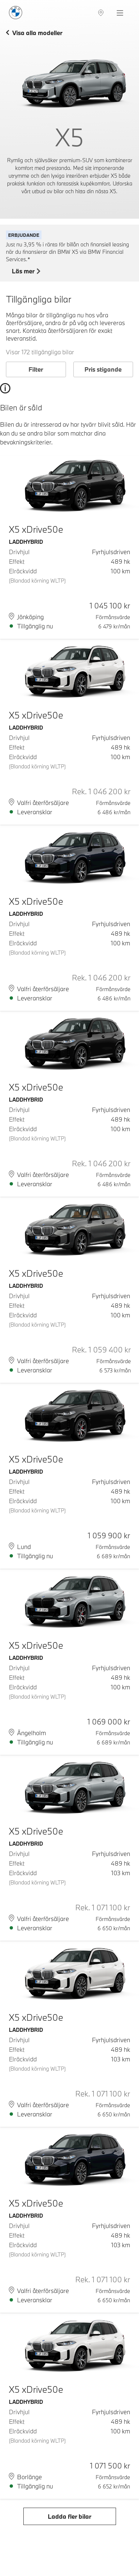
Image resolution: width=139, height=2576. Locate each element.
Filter (36, 369)
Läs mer (26, 271)
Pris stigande (103, 369)
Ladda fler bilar (69, 2516)
